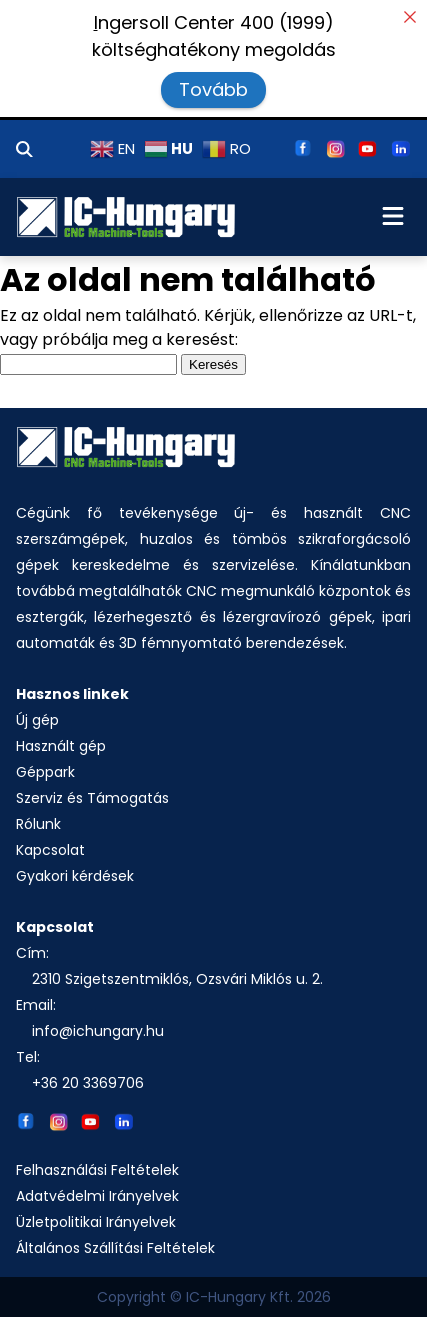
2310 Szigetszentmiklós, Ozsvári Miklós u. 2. (177, 979)
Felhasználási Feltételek (97, 1170)
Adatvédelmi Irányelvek (97, 1196)
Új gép (37, 720)
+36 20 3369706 (88, 1083)
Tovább (213, 89)
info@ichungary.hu (98, 1031)
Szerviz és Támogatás (92, 798)
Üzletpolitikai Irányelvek (96, 1222)
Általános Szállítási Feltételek (115, 1248)
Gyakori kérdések (75, 876)
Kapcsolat (50, 850)
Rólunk (38, 824)
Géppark (45, 772)
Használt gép (61, 746)
